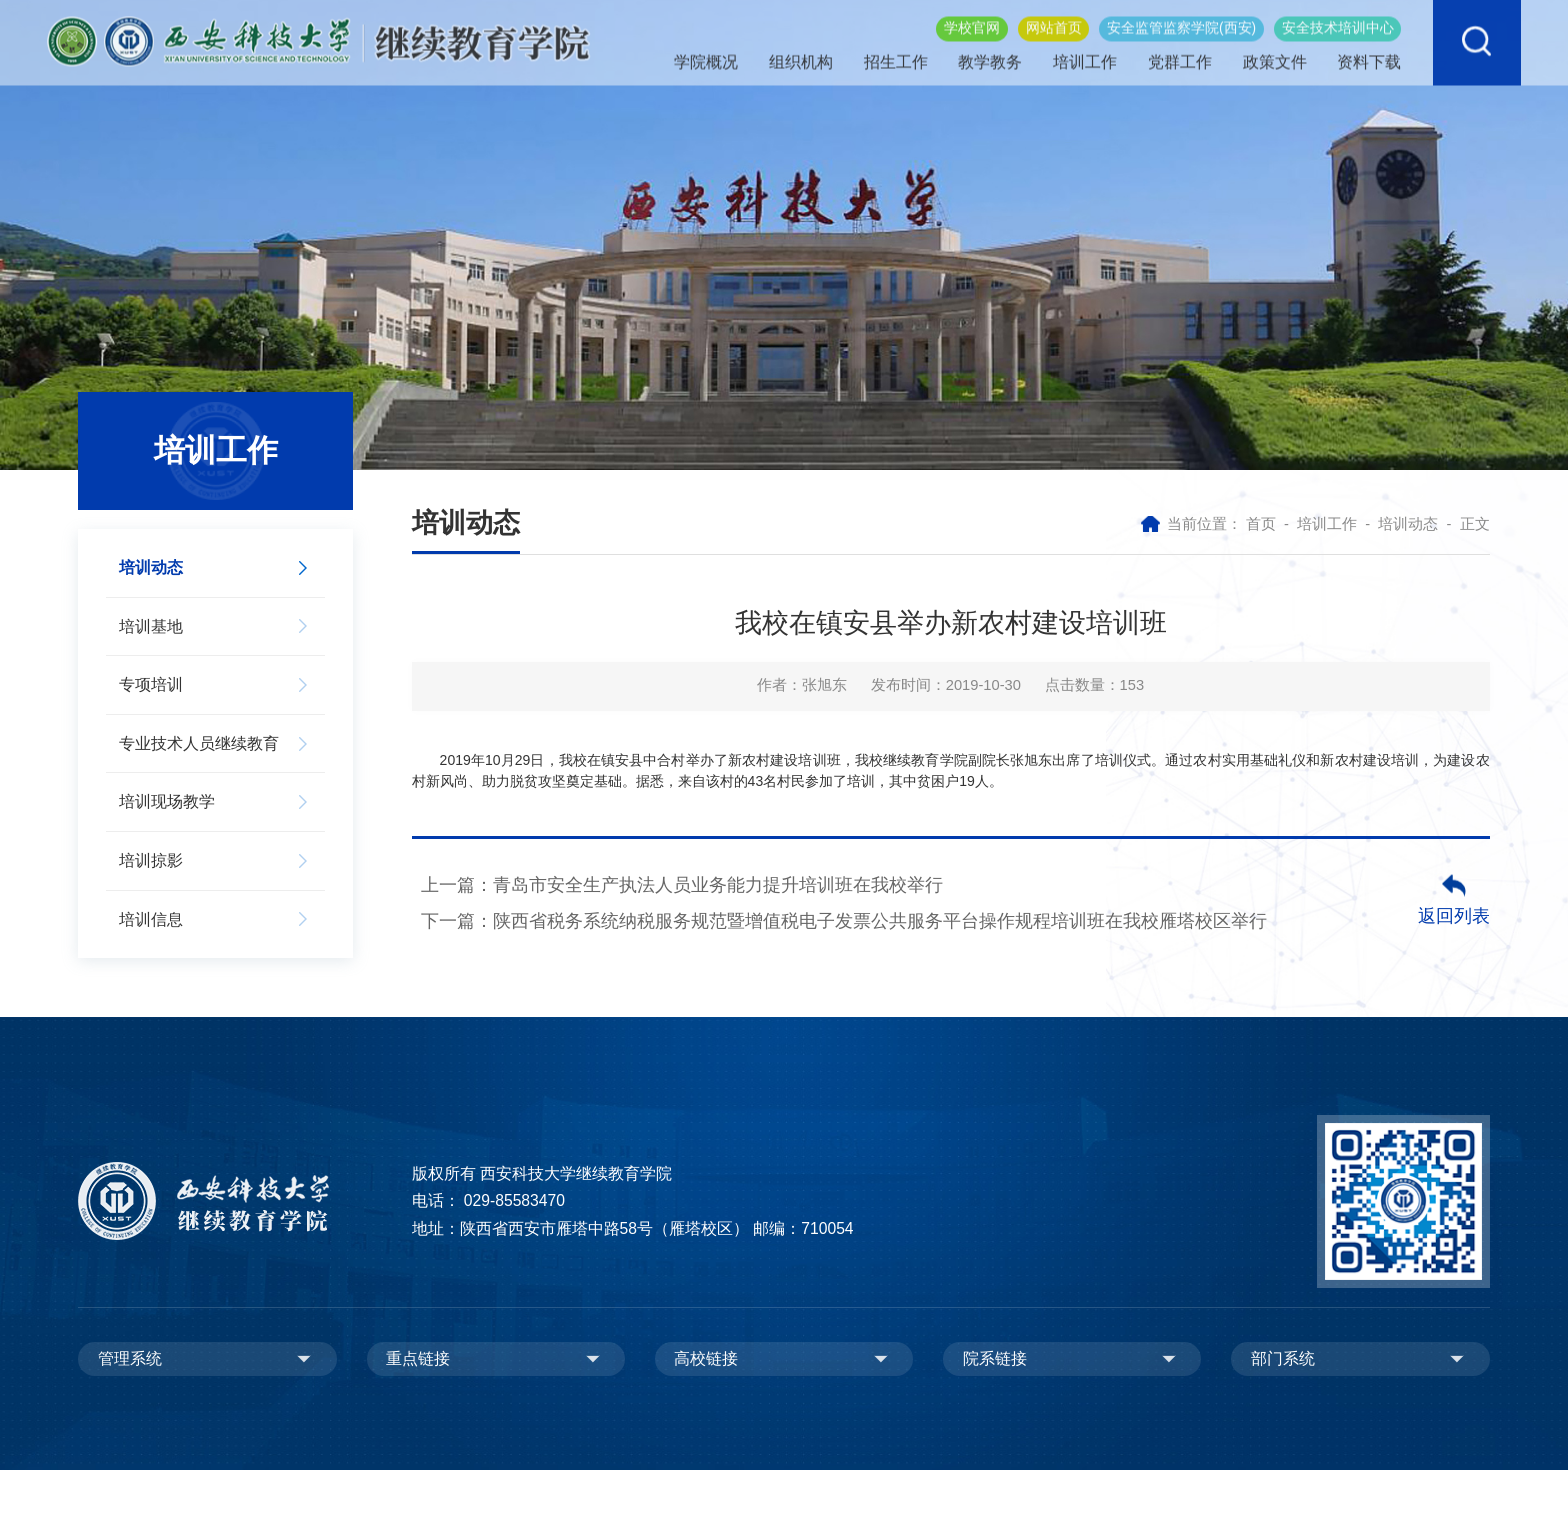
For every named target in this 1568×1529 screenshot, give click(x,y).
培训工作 (1085, 50)
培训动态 (1408, 524)
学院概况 (710, 50)
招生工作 (897, 50)
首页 (1261, 524)
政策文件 (1272, 50)
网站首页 (1054, 15)
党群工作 (1178, 50)
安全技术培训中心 (1338, 15)
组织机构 (804, 50)
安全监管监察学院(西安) (1181, 15)
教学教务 (991, 50)
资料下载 (1365, 50)
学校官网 (972, 15)
